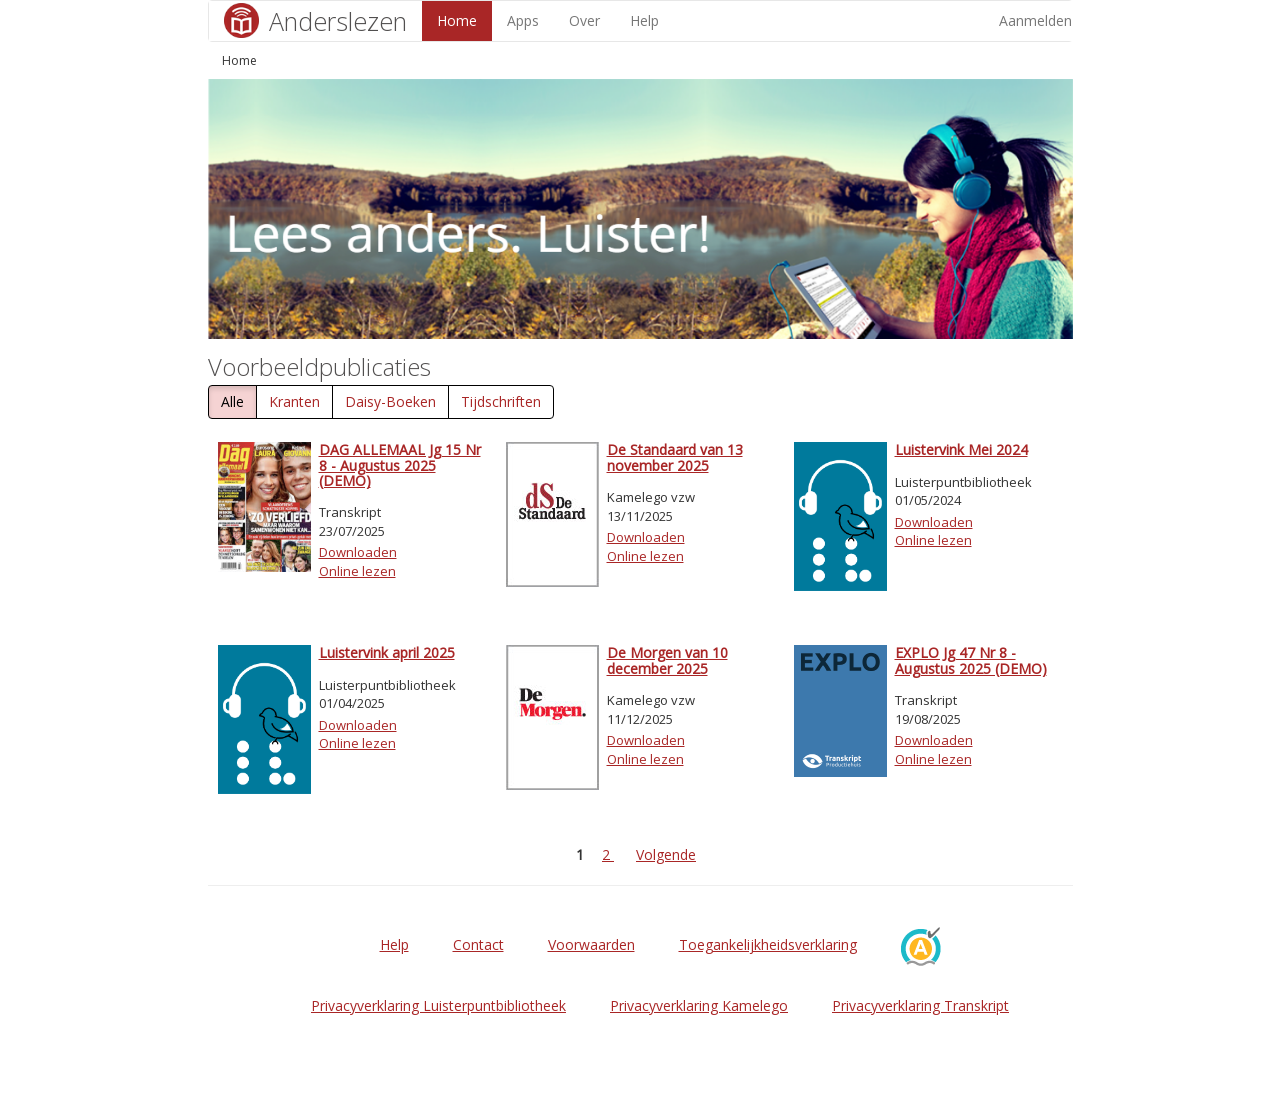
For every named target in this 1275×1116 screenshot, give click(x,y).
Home (457, 20)
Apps (523, 20)
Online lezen (357, 571)
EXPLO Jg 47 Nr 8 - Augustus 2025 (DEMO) (971, 660)
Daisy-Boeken (390, 401)
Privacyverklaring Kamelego (699, 1005)
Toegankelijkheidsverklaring (768, 944)
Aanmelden (1035, 20)
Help (644, 20)
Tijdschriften (501, 401)
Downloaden (358, 552)
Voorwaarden (591, 944)
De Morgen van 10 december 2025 (667, 660)
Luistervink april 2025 (387, 652)
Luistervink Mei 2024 (961, 449)
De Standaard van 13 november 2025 (675, 457)
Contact (478, 944)
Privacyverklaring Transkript (920, 1005)
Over (584, 20)
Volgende (666, 854)
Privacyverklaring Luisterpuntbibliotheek (438, 1005)
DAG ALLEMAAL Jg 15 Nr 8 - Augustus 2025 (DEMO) (400, 465)
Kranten (294, 401)
